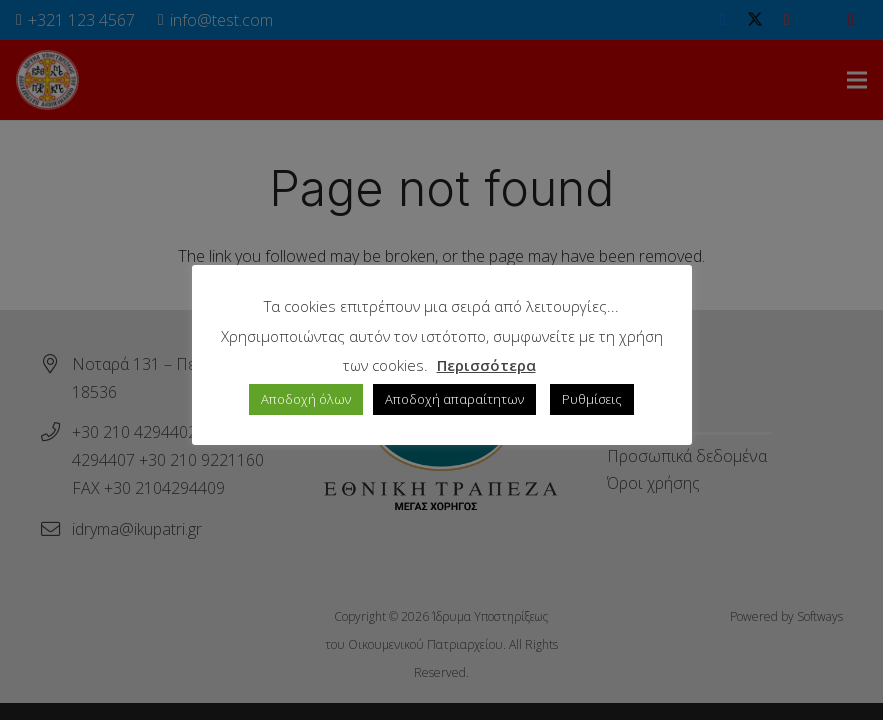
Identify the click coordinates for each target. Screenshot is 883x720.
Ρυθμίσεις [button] (592, 399)
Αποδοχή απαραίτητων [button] (454, 399)
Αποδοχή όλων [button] (306, 399)
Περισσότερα (486, 365)
